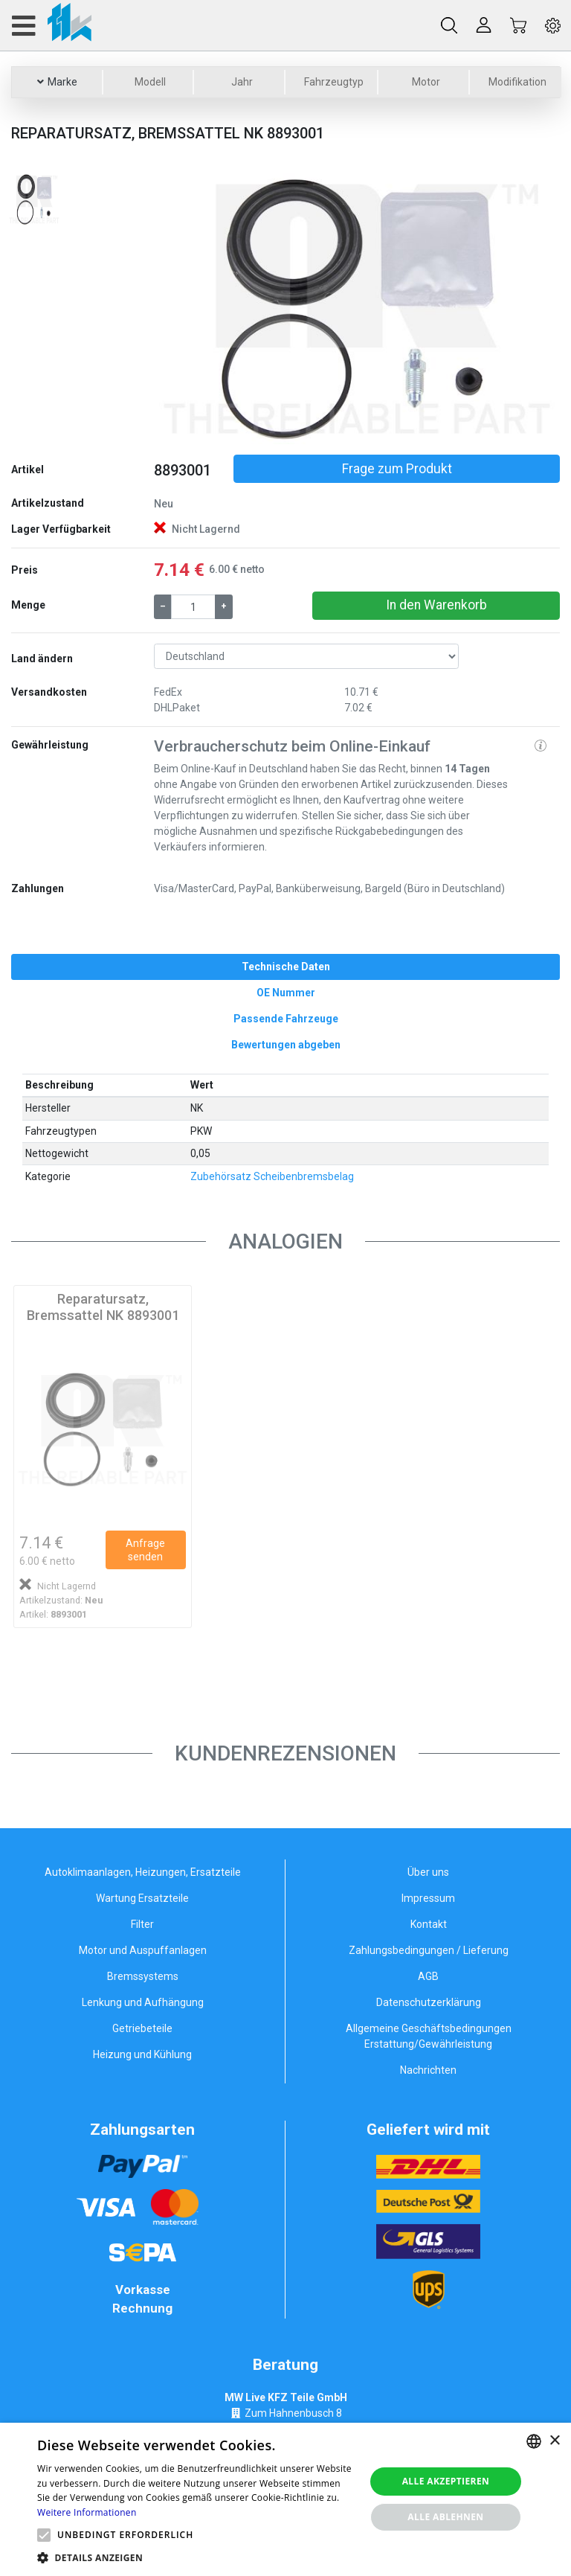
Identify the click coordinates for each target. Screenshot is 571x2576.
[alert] (285, 2499)
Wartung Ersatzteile (142, 1898)
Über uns (428, 1872)
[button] (184, 308)
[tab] (285, 967)
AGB (428, 1976)
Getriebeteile (142, 2028)
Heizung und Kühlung (142, 2054)
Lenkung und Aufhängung (143, 2002)
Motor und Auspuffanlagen (143, 1950)
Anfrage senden (145, 1550)
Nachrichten (428, 2070)
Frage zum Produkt (397, 468)
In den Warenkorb (436, 604)
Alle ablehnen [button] (445, 2517)
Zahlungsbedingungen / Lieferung (429, 1950)
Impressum (428, 1898)
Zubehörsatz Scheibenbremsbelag (272, 1176)
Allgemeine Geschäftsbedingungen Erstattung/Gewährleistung (429, 2036)
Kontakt (428, 1924)
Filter (142, 1924)
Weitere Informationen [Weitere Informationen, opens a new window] (87, 2512)
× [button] (554, 2441)
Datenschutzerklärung (428, 2002)
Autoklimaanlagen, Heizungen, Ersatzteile (143, 1872)
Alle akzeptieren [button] (446, 2481)
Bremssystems (142, 1976)
